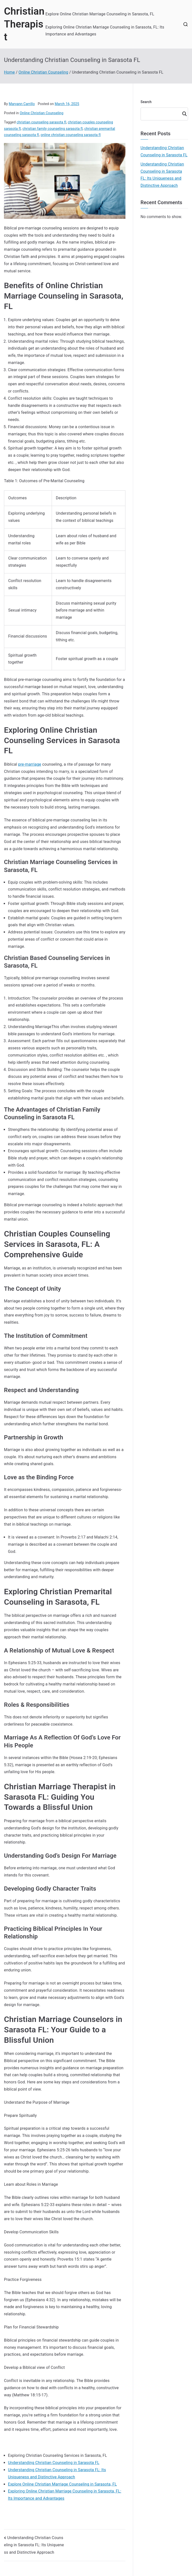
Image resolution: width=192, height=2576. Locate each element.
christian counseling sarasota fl (41, 122)
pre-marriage (29, 764)
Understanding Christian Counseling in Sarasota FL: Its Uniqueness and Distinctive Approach (34, 2545)
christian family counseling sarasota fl (52, 129)
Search (146, 102)
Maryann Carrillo (22, 104)
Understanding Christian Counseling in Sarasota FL (53, 2462)
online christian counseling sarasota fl (70, 135)
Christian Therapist (24, 24)
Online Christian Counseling (42, 113)
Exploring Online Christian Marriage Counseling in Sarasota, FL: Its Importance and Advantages (104, 31)
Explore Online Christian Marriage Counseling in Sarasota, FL (99, 14)
